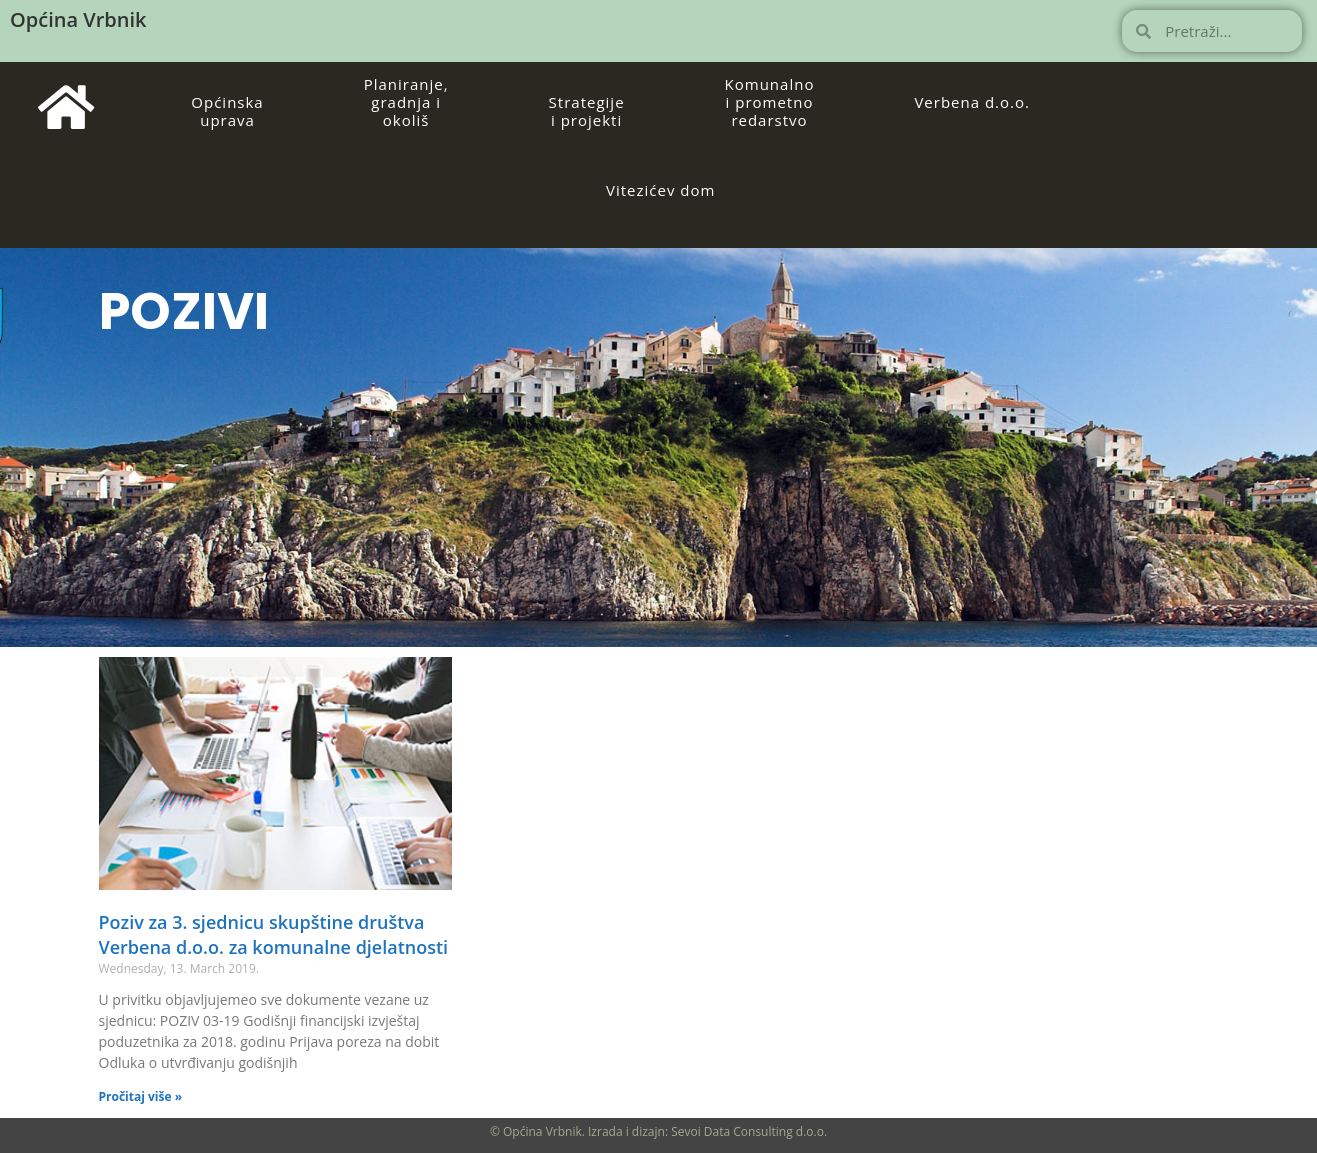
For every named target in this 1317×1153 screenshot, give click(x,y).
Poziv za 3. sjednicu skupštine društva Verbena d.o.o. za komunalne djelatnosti (274, 934)
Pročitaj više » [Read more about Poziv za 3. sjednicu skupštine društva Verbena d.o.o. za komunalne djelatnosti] (141, 1096)
